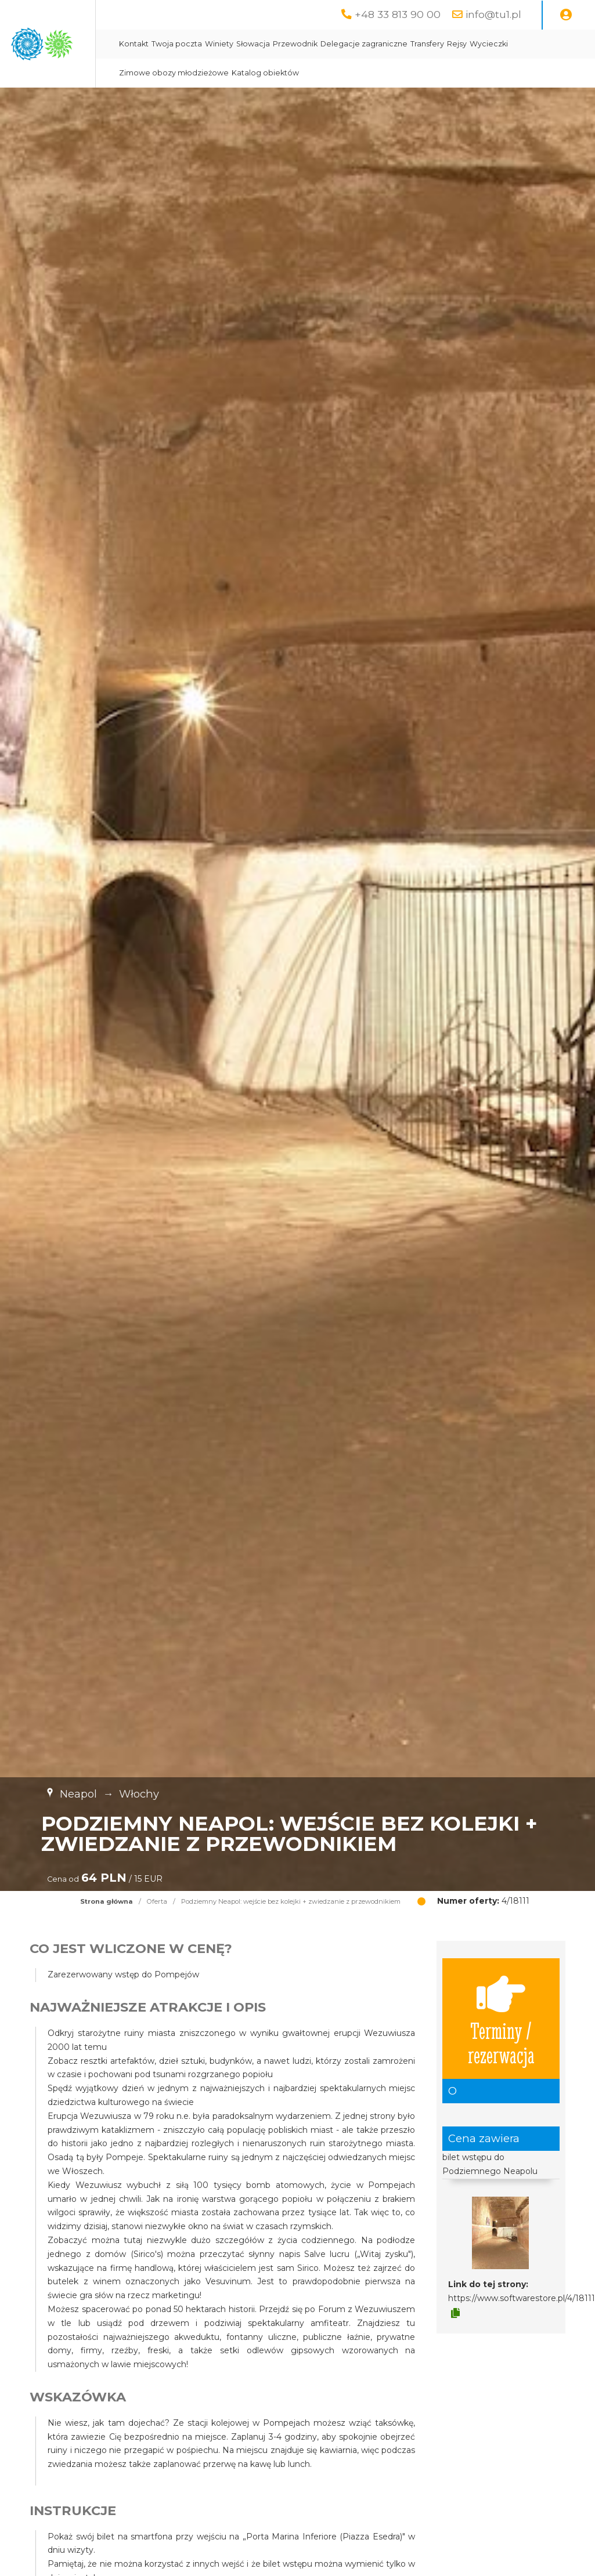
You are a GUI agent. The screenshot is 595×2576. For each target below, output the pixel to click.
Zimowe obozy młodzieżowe (329, 72)
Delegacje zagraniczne (477, 43)
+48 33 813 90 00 (398, 14)
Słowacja (367, 43)
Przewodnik (409, 43)
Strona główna (106, 1901)
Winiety (333, 43)
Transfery (541, 43)
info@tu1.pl (493, 14)
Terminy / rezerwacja (501, 2018)
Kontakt (247, 43)
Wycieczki (252, 72)
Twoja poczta (290, 43)
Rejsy (570, 43)
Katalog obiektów (420, 72)
